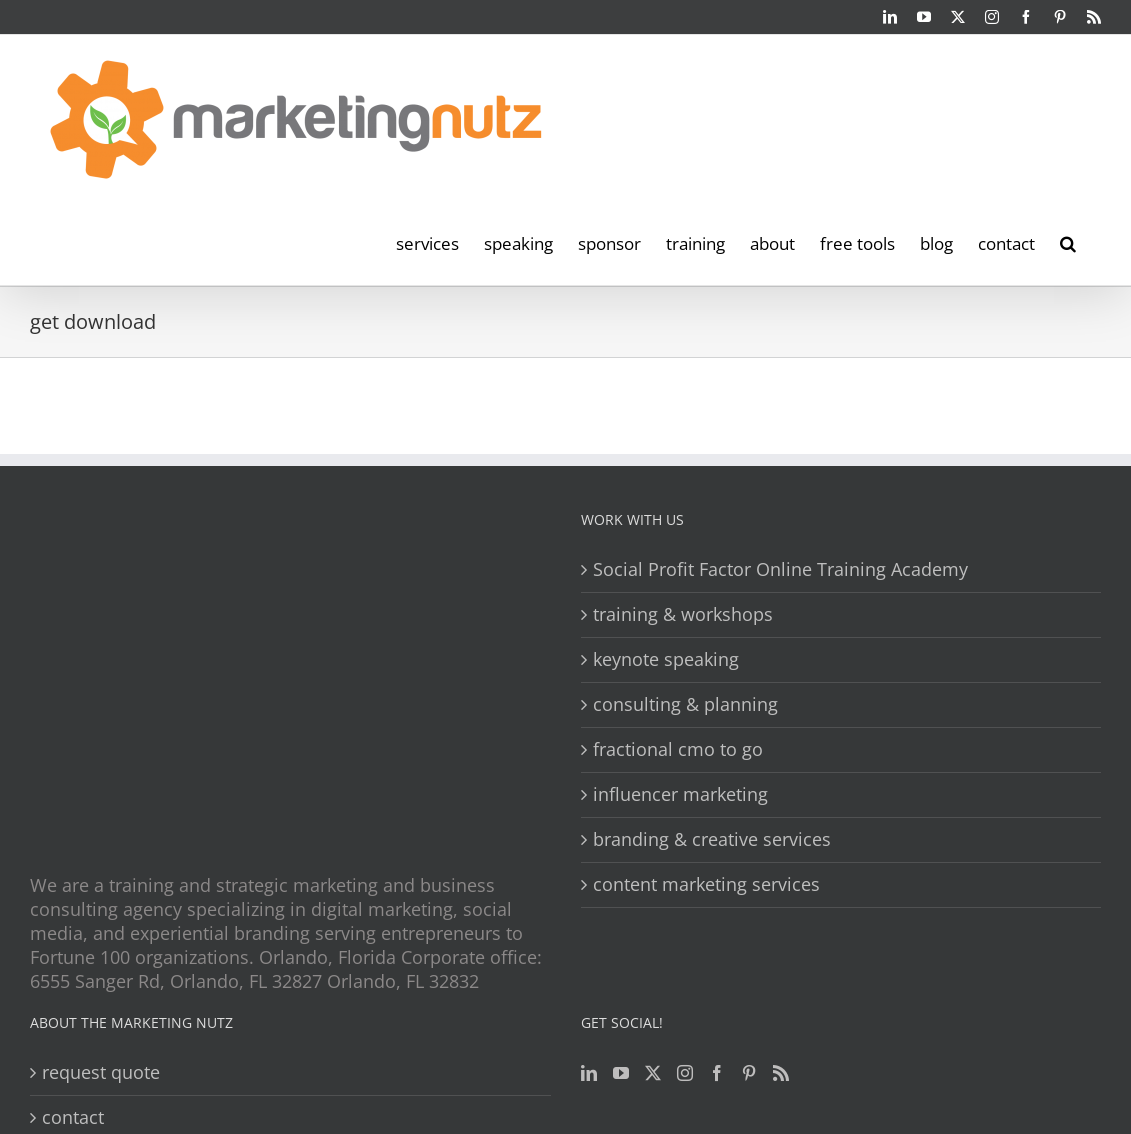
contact (73, 1117)
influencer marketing (680, 794)
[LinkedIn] (589, 1073)
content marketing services (706, 884)
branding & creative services (712, 839)
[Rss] (781, 1073)
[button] (1068, 242)
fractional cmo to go (678, 749)
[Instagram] (685, 1073)
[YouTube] (621, 1073)
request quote (101, 1072)
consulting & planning (685, 704)
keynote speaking (666, 659)
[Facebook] (717, 1073)
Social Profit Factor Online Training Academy (780, 569)
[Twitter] (653, 1073)
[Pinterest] (749, 1073)
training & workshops (683, 614)
